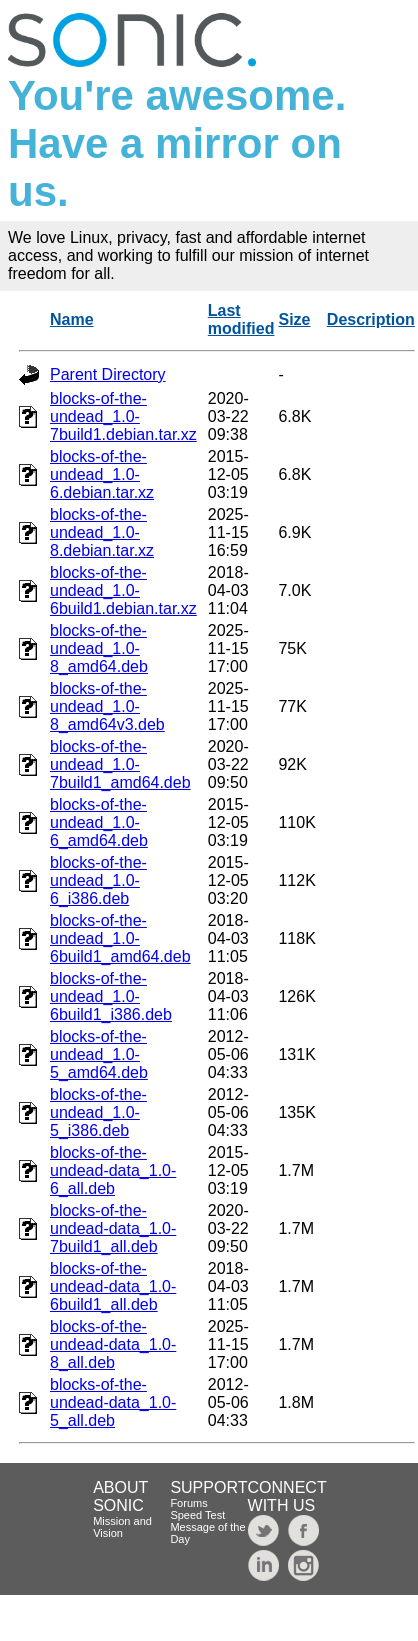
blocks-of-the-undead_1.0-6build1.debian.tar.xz (123, 590)
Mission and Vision (122, 1527)
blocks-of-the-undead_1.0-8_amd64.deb (99, 648)
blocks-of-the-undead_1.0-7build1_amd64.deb (120, 764)
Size (294, 319)
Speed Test (197, 1515)
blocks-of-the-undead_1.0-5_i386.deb (98, 1112)
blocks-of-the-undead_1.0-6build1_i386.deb (111, 996)
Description (371, 319)
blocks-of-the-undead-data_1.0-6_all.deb (113, 1170)
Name (72, 319)
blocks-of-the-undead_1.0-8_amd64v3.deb (107, 706)
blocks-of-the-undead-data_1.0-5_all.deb (113, 1402)
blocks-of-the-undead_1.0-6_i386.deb (98, 880)
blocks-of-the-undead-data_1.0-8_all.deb (113, 1344)
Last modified (241, 319)
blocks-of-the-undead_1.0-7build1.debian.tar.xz (123, 416)
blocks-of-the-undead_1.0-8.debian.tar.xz (102, 532)
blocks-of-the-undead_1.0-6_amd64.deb (99, 822)
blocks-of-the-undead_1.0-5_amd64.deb (99, 1054)
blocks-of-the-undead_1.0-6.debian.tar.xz (102, 474)
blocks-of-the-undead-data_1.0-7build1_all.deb (113, 1228)
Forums (188, 1503)
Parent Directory (108, 374)
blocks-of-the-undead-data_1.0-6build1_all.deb (113, 1286)
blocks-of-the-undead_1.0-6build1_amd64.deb (120, 938)
